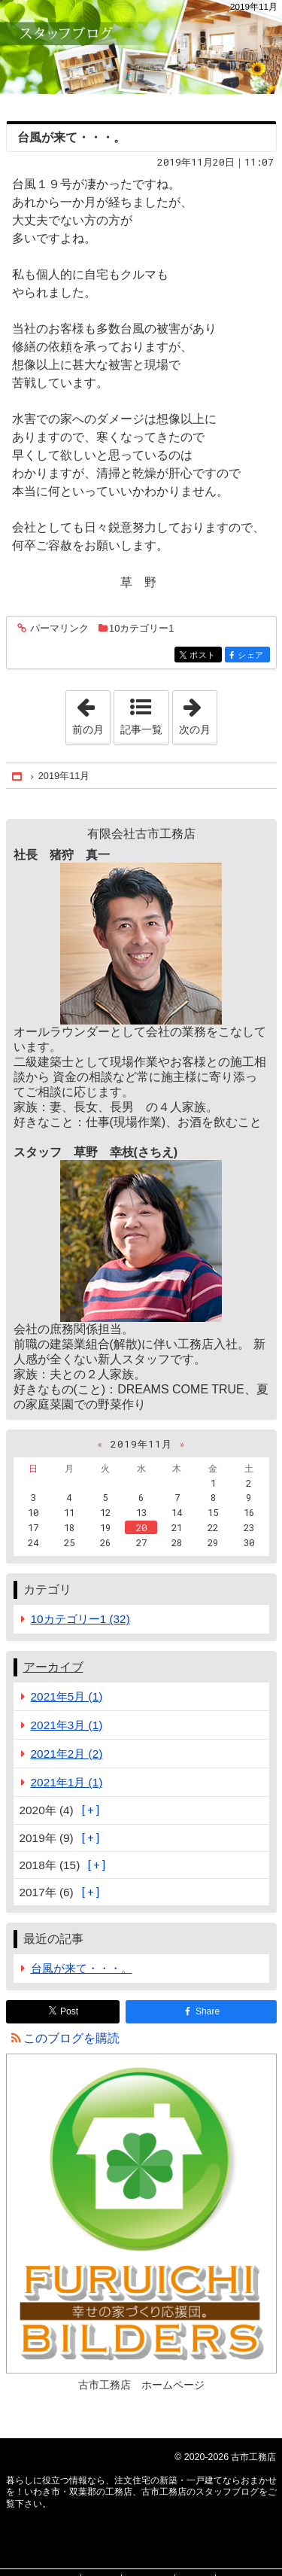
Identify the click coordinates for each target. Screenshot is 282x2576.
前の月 (91, 713)
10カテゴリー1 (141, 628)
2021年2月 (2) (67, 1753)
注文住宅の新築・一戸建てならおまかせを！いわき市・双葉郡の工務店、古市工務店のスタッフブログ (141, 47)
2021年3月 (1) (67, 1725)
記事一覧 (141, 729)
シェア (252, 656)
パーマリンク (58, 629)
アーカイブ (53, 1667)
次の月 (198, 713)
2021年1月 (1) (67, 1782)
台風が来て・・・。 (71, 137)
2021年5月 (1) (67, 1696)
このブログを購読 (71, 2038)
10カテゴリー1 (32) (80, 1618)
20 (141, 1527)
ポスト (204, 656)
